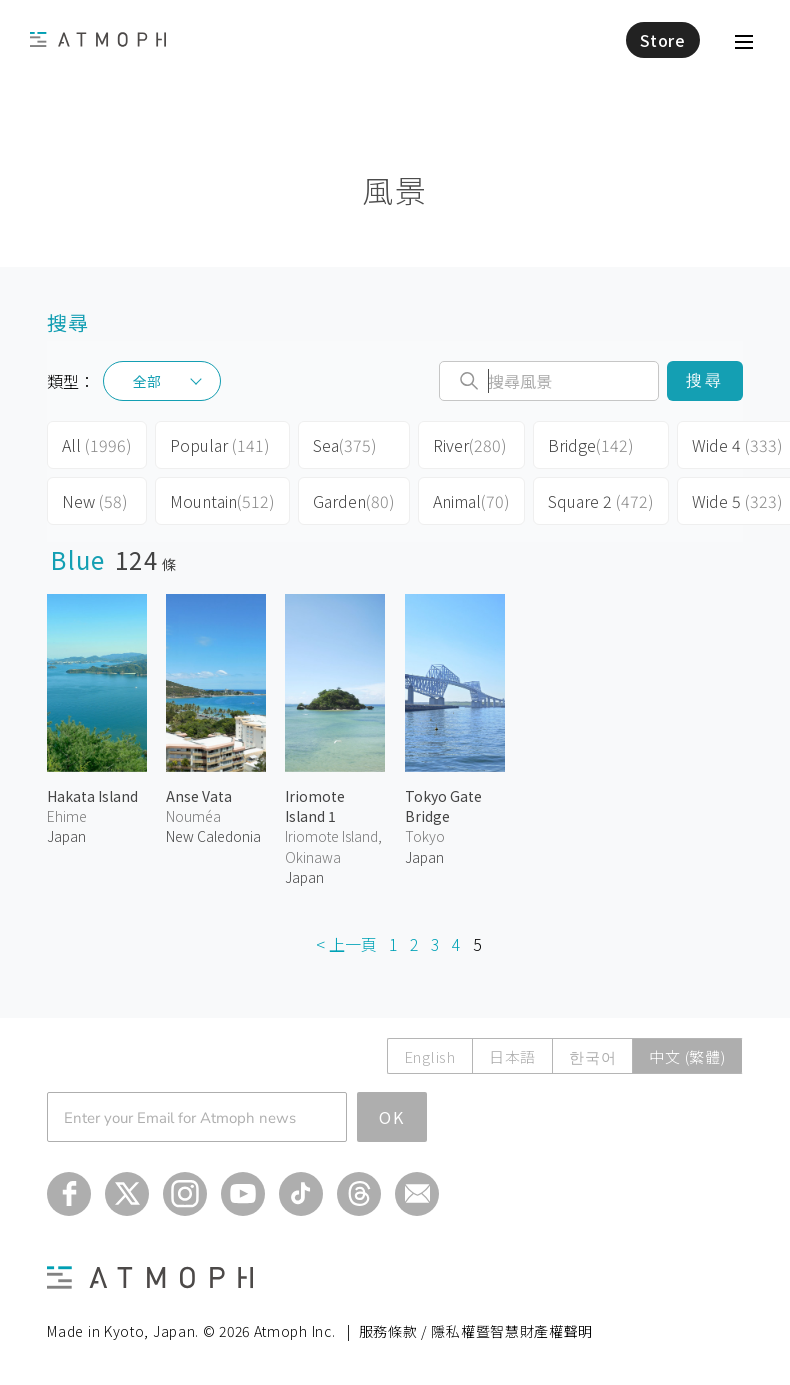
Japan (66, 836)
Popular (220, 445)
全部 (147, 381)
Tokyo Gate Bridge (443, 806)
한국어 (592, 1056)
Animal (471, 501)
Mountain (222, 501)
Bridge (591, 445)
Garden (354, 501)
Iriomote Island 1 (315, 806)
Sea (345, 445)
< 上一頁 (346, 944)
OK (392, 1117)
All (97, 445)
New (95, 501)
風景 (394, 189)
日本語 (512, 1056)
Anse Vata (199, 796)
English (430, 1056)
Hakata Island (92, 796)
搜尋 (704, 380)
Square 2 (601, 501)
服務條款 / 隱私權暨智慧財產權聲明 (476, 1331)
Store (663, 40)
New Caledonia (213, 836)
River (470, 445)
